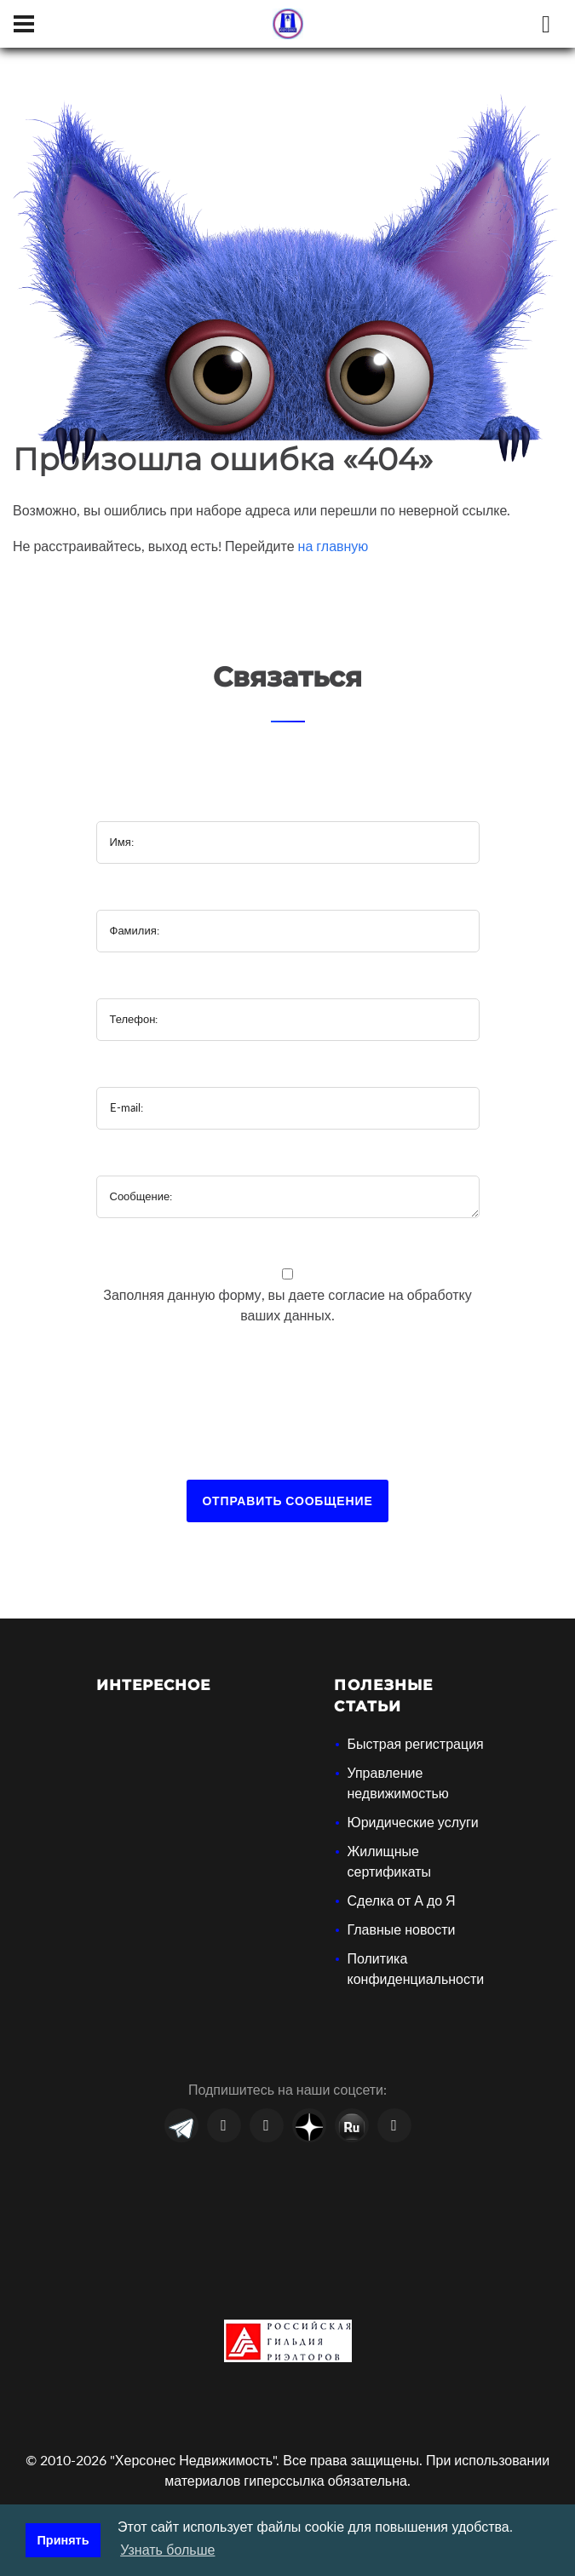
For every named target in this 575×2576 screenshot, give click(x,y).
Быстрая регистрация (415, 1743)
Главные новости (401, 1929)
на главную (333, 546)
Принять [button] (63, 2540)
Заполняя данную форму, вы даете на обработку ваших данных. (287, 1304)
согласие (358, 1294)
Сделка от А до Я (401, 1900)
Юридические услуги (412, 1822)
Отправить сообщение (287, 1500)
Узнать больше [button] (167, 2550)
